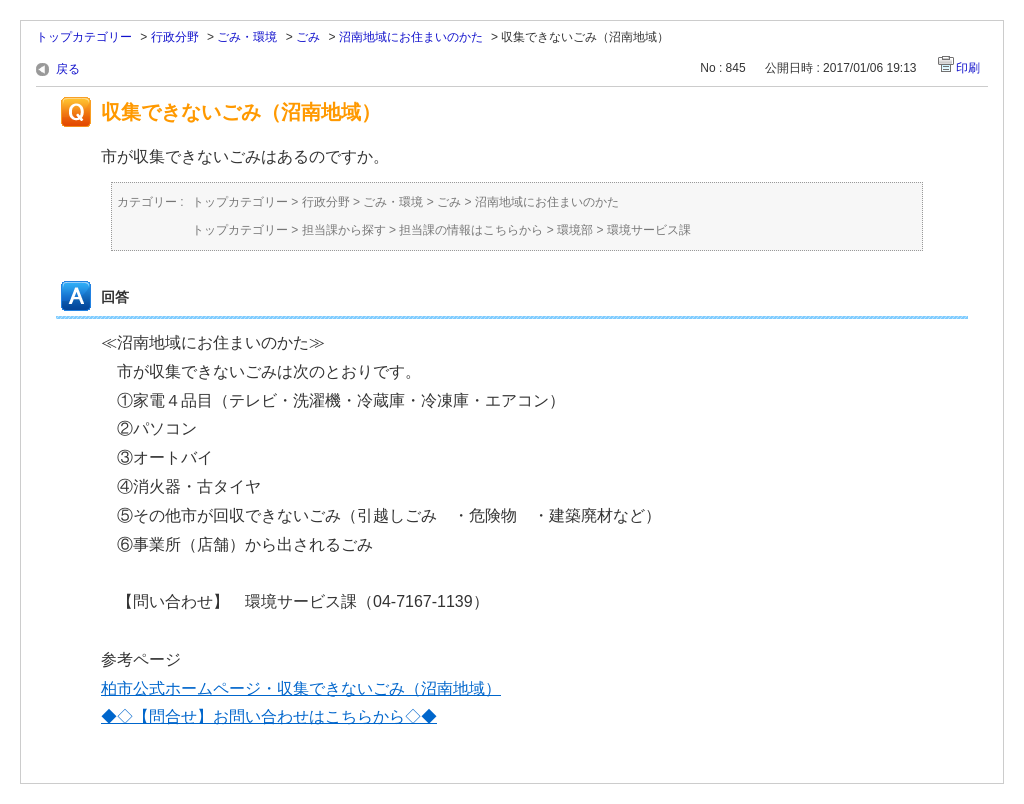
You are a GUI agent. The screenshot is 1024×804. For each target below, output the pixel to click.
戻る (68, 69)
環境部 (575, 230)
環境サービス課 (649, 230)
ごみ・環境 (247, 37)
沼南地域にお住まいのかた (411, 37)
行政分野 (175, 37)
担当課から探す (344, 230)
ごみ (308, 37)
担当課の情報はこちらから (471, 230)
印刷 (968, 68)
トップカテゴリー (84, 37)
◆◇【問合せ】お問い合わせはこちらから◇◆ (269, 716)
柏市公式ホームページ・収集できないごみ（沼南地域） (301, 688)
